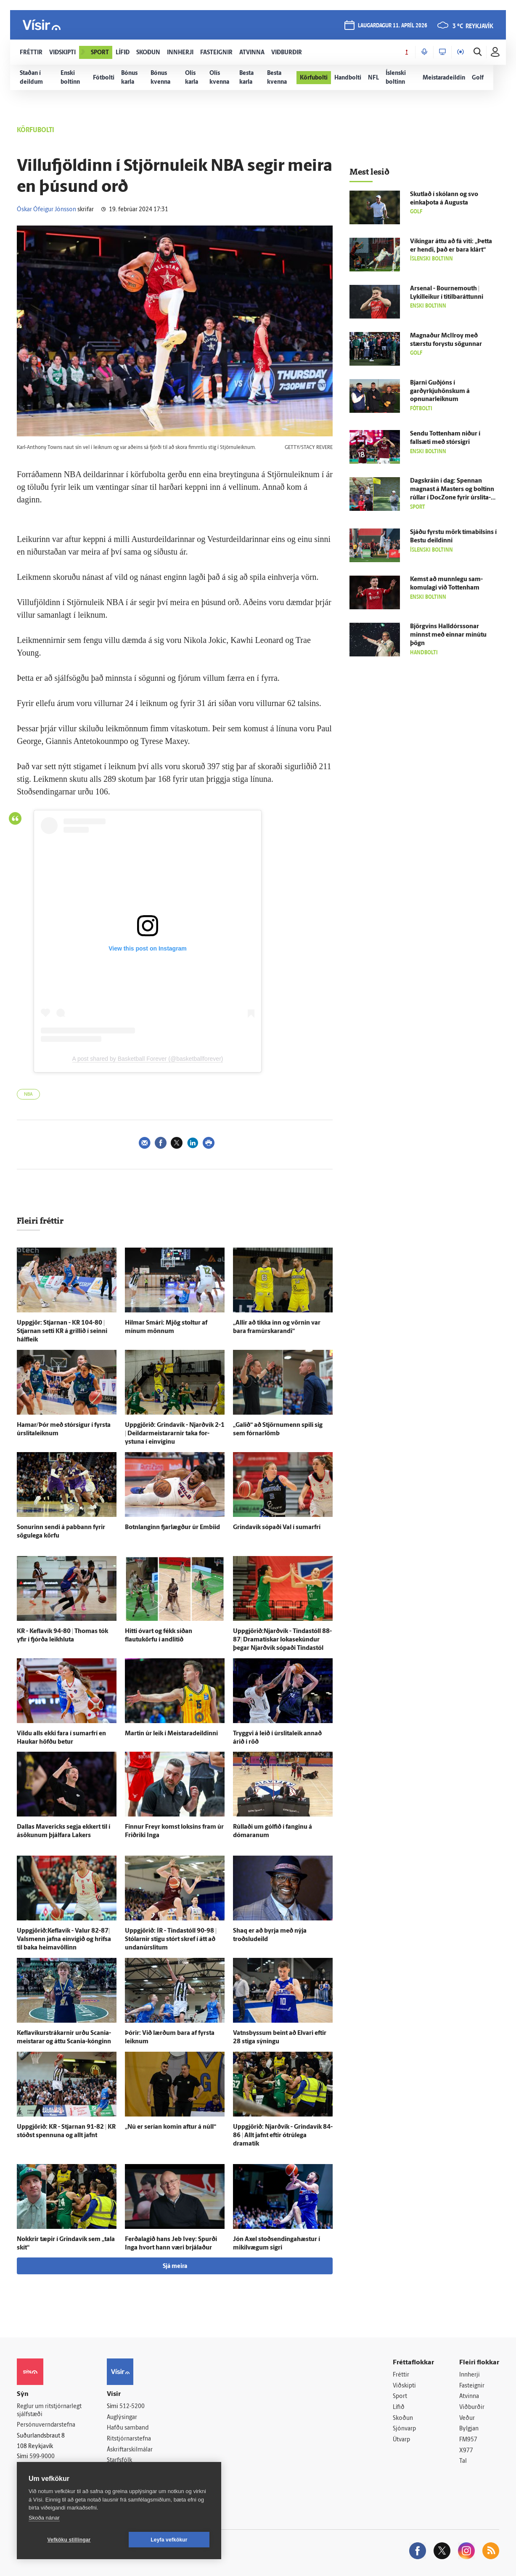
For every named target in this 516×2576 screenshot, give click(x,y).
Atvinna (469, 2396)
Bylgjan (469, 2429)
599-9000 (42, 2457)
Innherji (469, 2375)
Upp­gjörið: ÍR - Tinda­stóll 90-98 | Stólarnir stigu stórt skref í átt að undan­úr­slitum (171, 1939)
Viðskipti (404, 2386)
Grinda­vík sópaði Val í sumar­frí (276, 1527)
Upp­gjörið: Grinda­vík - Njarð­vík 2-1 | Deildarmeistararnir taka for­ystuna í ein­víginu (175, 1433)
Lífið (399, 2407)
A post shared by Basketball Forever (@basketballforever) (147, 1058)
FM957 (468, 2440)
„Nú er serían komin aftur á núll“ (170, 2127)
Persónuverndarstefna (46, 2425)
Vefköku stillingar (69, 2540)
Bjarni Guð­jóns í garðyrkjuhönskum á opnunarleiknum (440, 391)
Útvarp (401, 2440)
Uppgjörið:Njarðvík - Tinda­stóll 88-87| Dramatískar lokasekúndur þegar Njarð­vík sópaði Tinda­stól (282, 1640)
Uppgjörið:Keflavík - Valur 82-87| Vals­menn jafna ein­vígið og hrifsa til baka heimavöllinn (64, 1939)
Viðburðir (471, 2407)
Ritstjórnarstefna (129, 2439)
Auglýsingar (122, 2417)
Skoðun (403, 2418)
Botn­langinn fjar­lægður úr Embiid (172, 1527)
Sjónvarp (404, 2429)
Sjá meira (175, 2266)
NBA (28, 1094)
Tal (463, 2461)
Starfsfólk (119, 2460)
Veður (467, 2418)
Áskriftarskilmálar (130, 2450)
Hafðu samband (127, 2428)
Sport (400, 2396)
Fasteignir (471, 2386)
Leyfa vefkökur (169, 2540)
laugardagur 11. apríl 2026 (392, 26)
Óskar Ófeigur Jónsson (46, 210)
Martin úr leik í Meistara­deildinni (171, 1734)
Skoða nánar (44, 2518)
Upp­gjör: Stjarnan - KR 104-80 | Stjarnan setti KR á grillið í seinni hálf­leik (62, 1331)
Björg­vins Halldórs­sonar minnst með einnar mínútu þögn (448, 635)
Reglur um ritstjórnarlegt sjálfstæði (49, 2410)
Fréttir (401, 2375)
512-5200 (132, 2406)
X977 (466, 2451)
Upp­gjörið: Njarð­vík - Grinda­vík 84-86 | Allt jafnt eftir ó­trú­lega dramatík (283, 2135)
